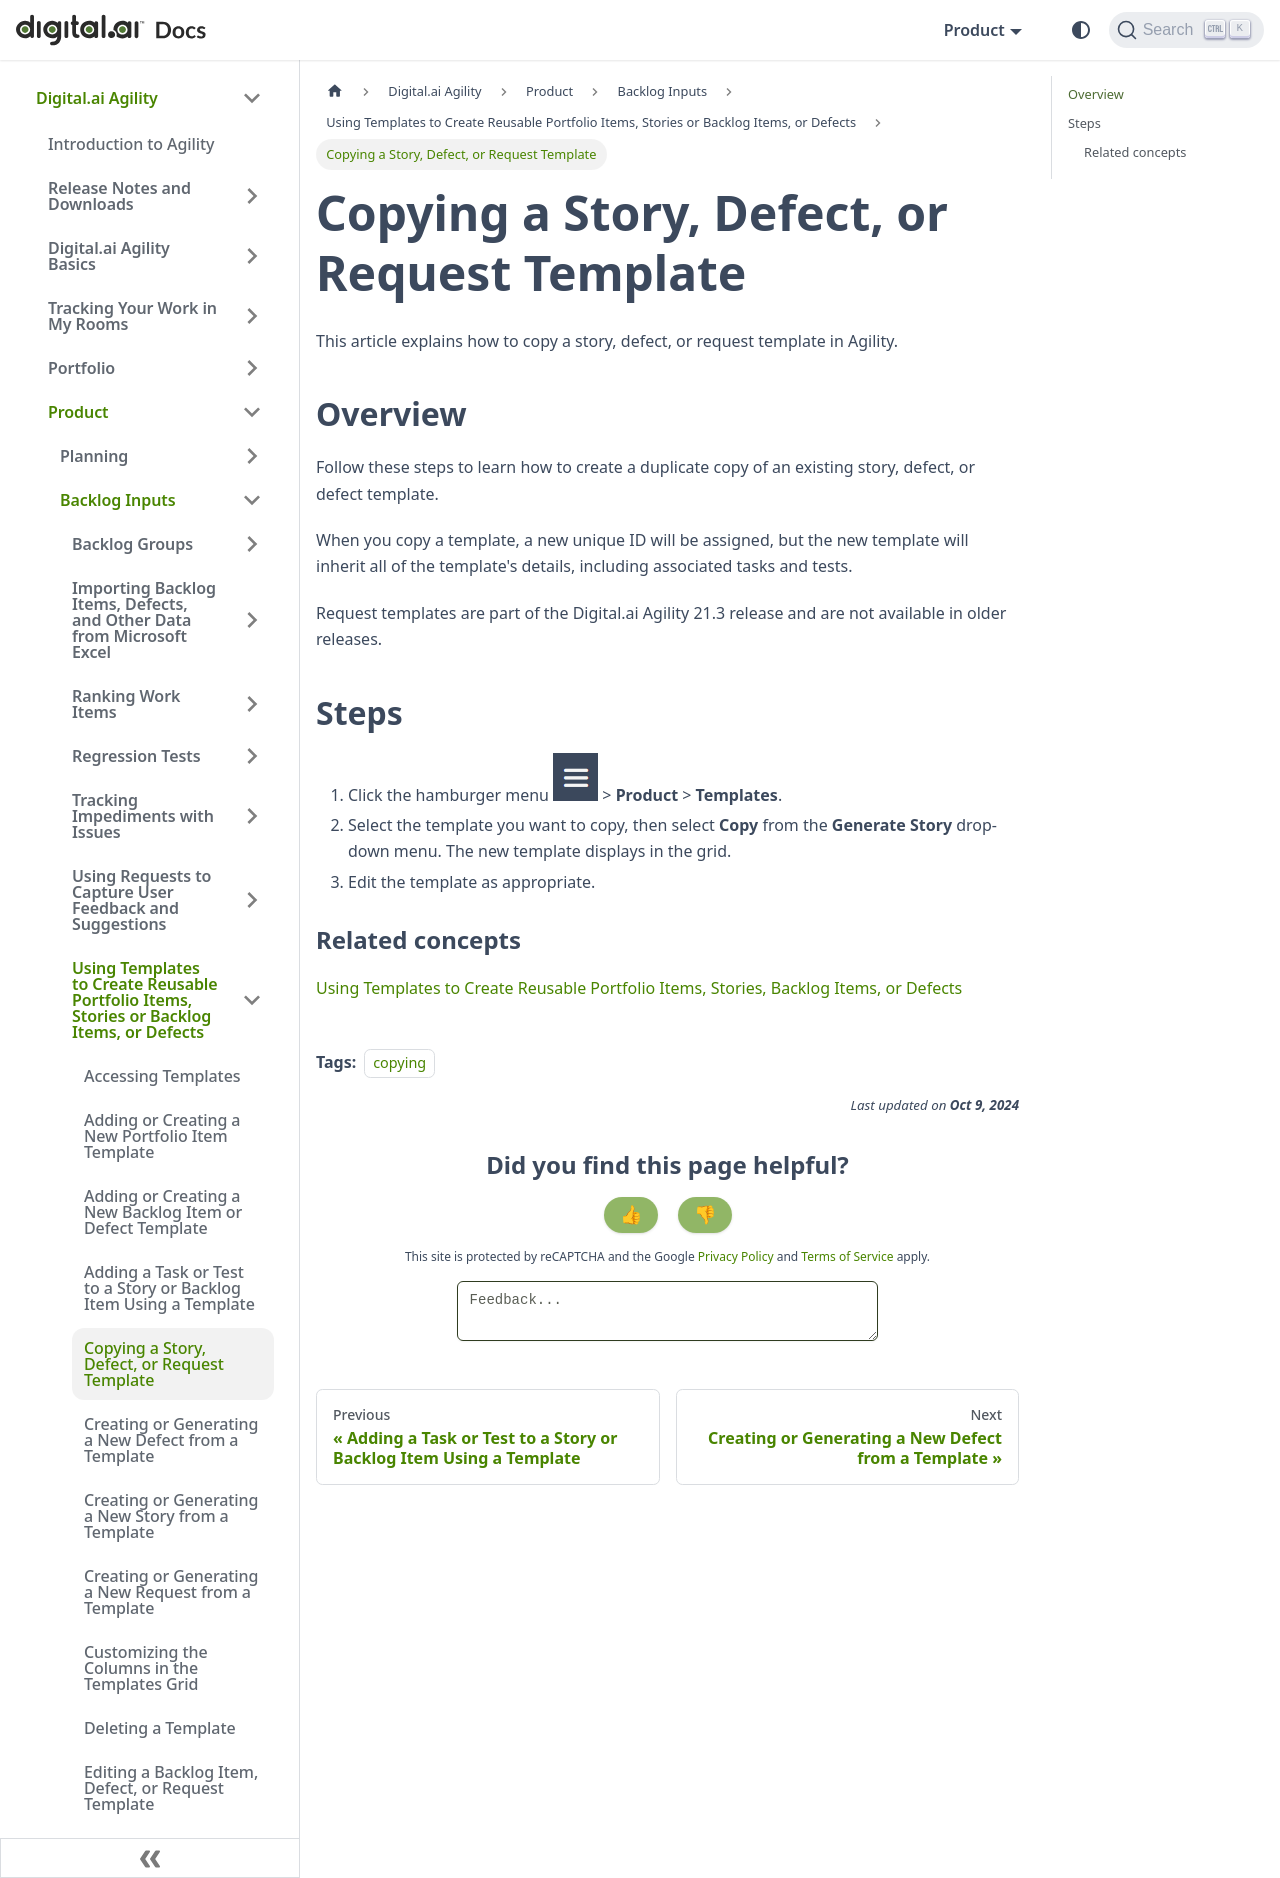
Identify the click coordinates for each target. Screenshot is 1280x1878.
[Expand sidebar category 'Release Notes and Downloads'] (252, 196)
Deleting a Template (160, 1728)
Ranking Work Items (126, 704)
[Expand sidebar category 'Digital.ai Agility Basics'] (252, 256)
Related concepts (1135, 152)
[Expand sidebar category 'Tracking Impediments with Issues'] (252, 816)
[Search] (1186, 30)
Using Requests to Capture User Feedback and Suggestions (141, 900)
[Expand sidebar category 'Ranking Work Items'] (252, 704)
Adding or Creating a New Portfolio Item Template (162, 1136)
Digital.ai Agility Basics (109, 256)
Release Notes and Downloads (119, 196)
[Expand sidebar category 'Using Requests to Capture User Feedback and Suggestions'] (252, 900)
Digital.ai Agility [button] (97, 98)
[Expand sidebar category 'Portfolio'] (252, 368)
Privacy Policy (737, 1256)
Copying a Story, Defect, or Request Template (154, 1364)
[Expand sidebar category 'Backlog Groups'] (252, 544)
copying (399, 1062)
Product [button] (974, 30)
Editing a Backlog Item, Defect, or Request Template (171, 1788)
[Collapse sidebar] (150, 1858)
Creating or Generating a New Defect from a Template (171, 1440)
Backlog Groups (132, 544)
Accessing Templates (162, 1076)
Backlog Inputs (117, 500)
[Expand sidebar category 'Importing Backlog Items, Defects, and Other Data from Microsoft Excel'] (252, 620)
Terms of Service (847, 1256)
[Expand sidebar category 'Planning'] (252, 456)
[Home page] (335, 91)
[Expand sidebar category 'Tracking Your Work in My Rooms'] (252, 316)
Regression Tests (136, 756)
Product (78, 412)
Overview (1096, 94)
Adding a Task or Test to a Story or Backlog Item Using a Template (169, 1288)
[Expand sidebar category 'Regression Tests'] (252, 756)
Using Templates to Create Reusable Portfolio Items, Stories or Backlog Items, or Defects (145, 1000)
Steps (1084, 123)
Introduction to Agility (131, 144)
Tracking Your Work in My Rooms (132, 316)
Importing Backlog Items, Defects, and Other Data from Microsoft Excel (144, 620)
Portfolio (81, 368)
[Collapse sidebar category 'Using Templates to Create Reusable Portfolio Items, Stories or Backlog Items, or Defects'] (252, 1000)
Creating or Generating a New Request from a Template (171, 1592)
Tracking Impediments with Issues (143, 816)
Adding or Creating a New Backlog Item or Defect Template (163, 1212)
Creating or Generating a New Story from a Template (171, 1516)
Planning (94, 456)
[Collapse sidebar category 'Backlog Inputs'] (252, 500)
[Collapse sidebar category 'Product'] (252, 412)
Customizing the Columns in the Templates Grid (146, 1668)
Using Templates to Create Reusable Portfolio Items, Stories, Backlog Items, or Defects (639, 988)
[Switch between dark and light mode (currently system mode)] (1081, 30)
